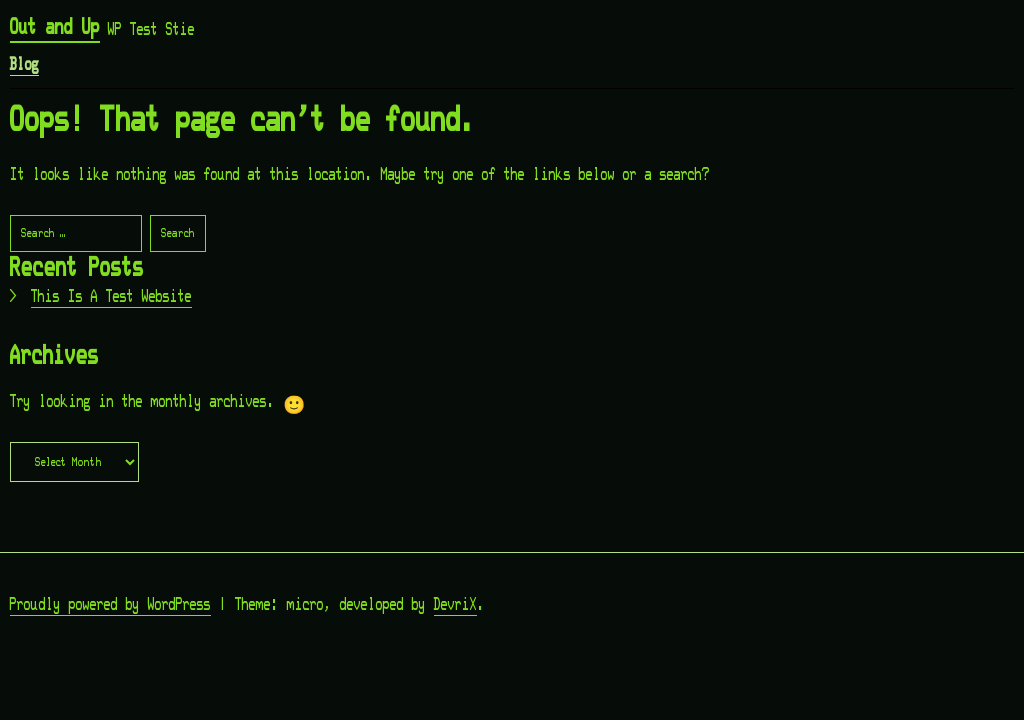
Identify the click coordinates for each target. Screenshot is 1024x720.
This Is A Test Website (111, 297)
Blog (24, 65)
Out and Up (55, 28)
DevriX (455, 605)
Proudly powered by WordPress (110, 605)
